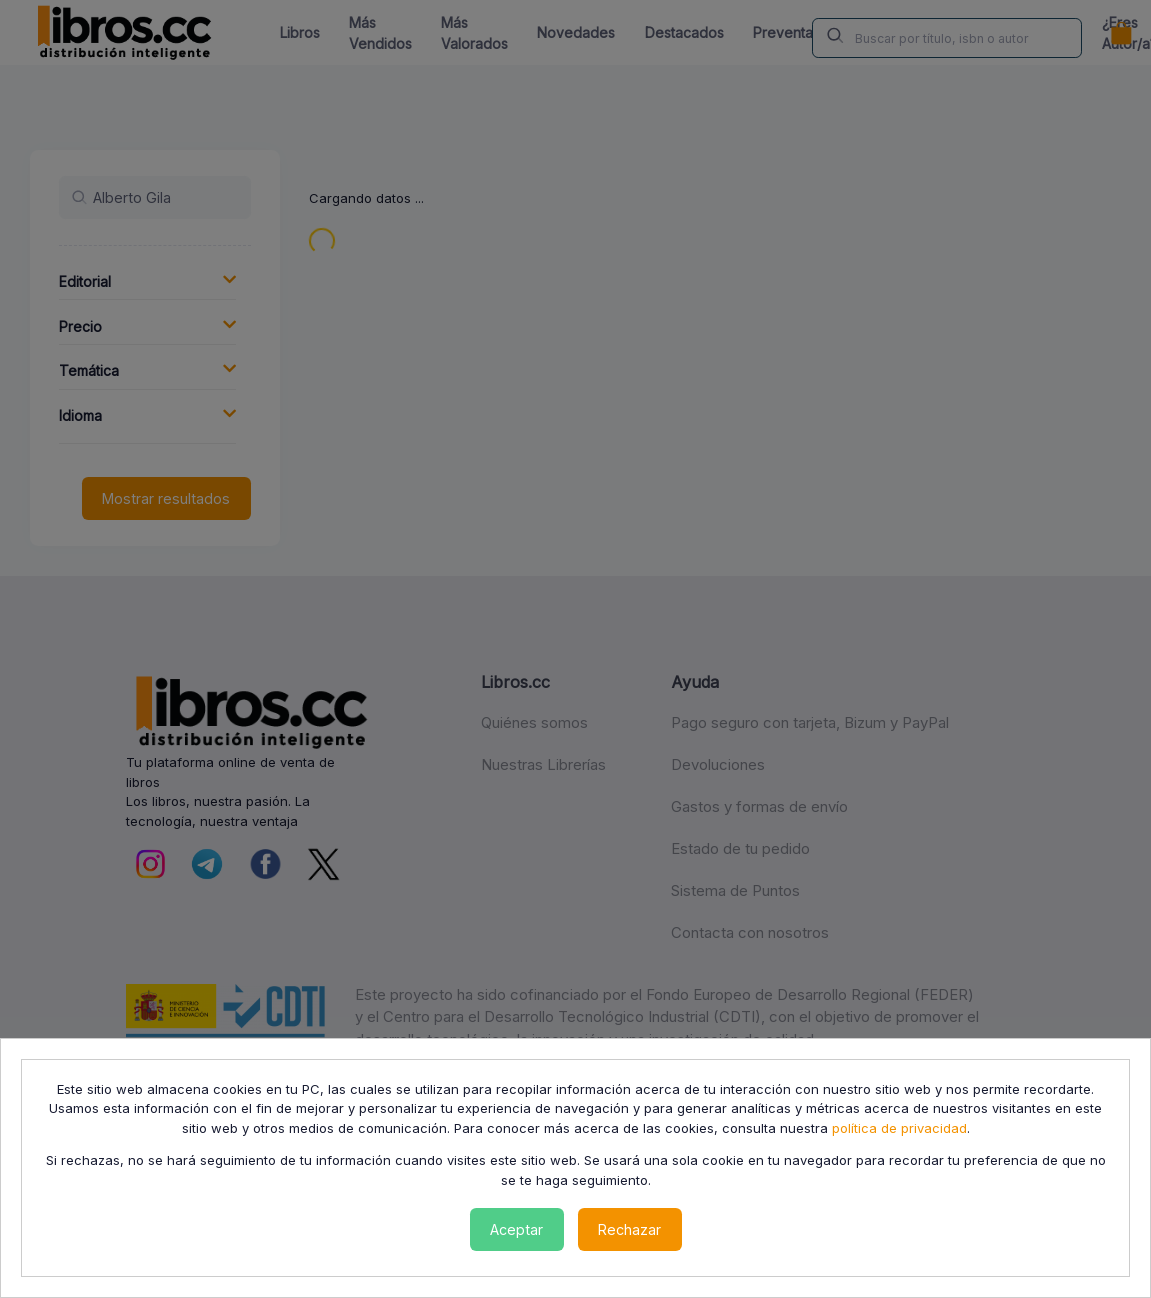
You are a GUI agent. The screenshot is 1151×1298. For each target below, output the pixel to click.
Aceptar (516, 1229)
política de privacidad (899, 1128)
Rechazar (629, 1229)
